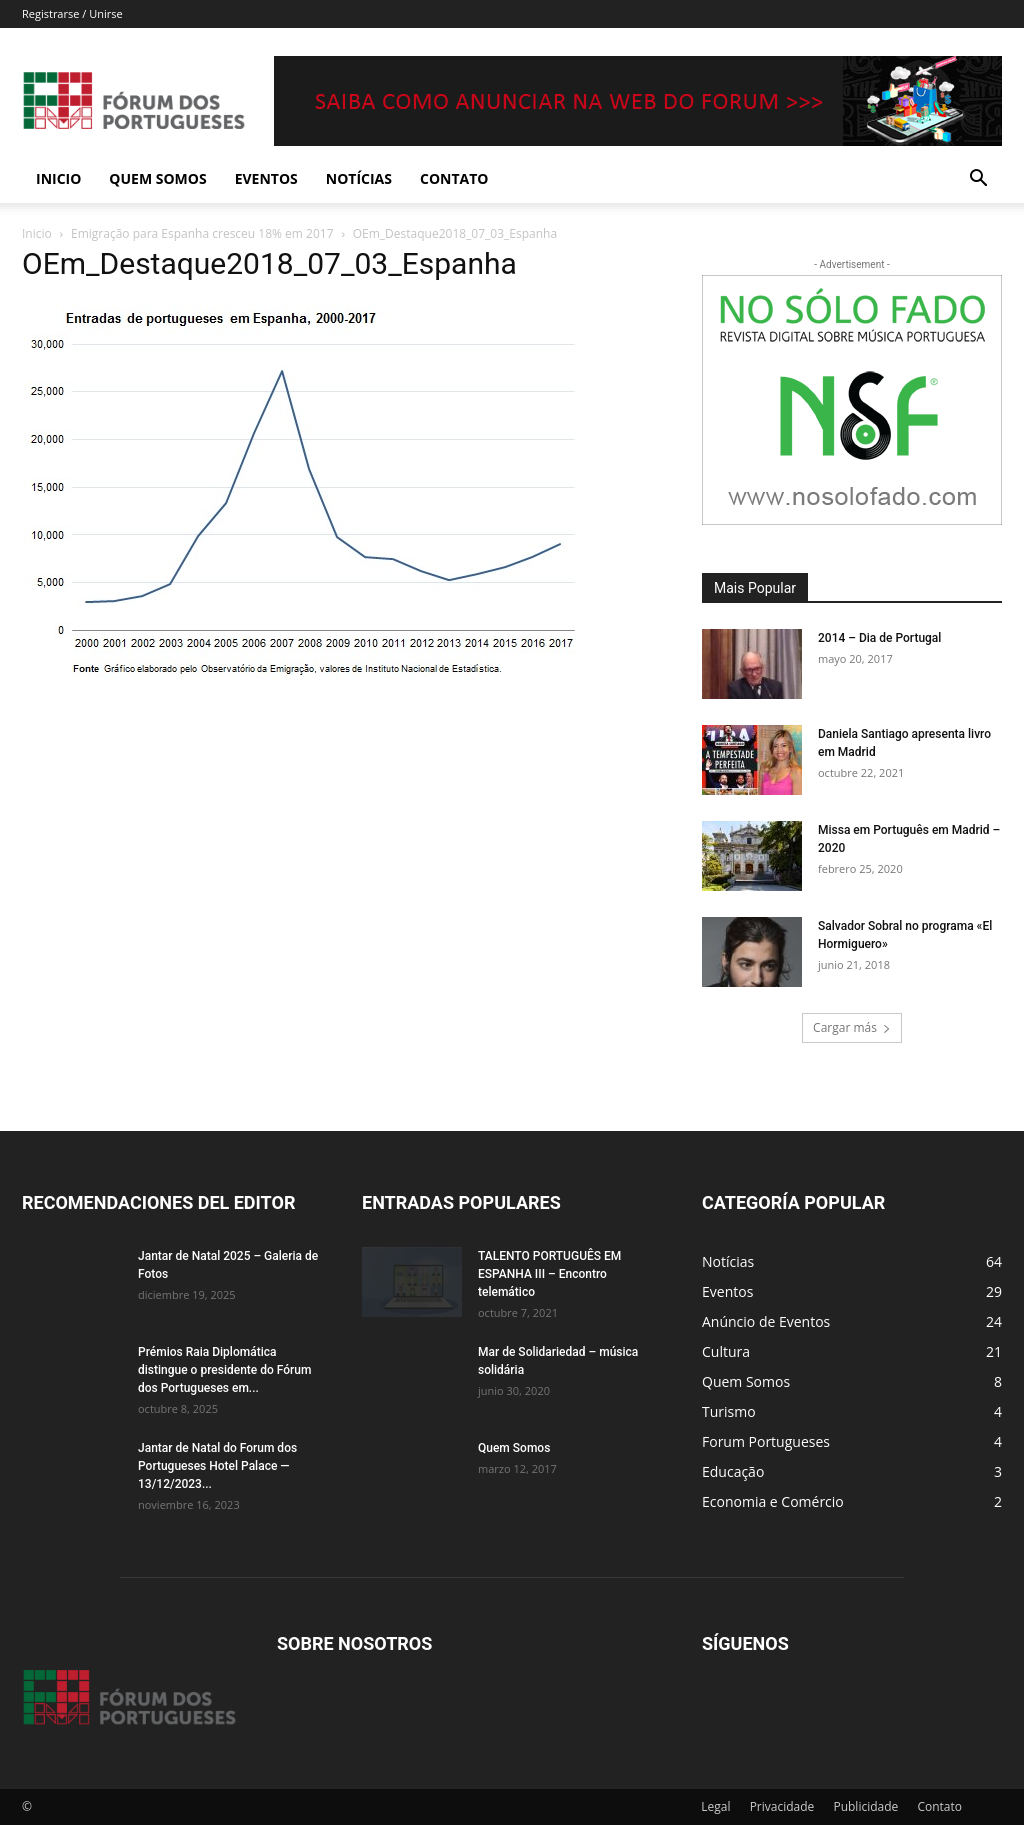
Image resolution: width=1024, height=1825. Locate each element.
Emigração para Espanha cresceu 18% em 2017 (202, 233)
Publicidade (865, 1806)
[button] (978, 180)
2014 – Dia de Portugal (879, 638)
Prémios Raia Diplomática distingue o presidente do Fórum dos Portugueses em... (224, 1370)
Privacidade (782, 1806)
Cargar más (852, 1027)
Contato (454, 178)
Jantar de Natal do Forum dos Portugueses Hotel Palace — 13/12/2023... (217, 1466)
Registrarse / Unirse (72, 13)
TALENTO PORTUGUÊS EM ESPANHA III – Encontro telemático (549, 1274)
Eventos (266, 178)
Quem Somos (157, 178)
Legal (715, 1806)
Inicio (58, 178)
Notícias (359, 178)
